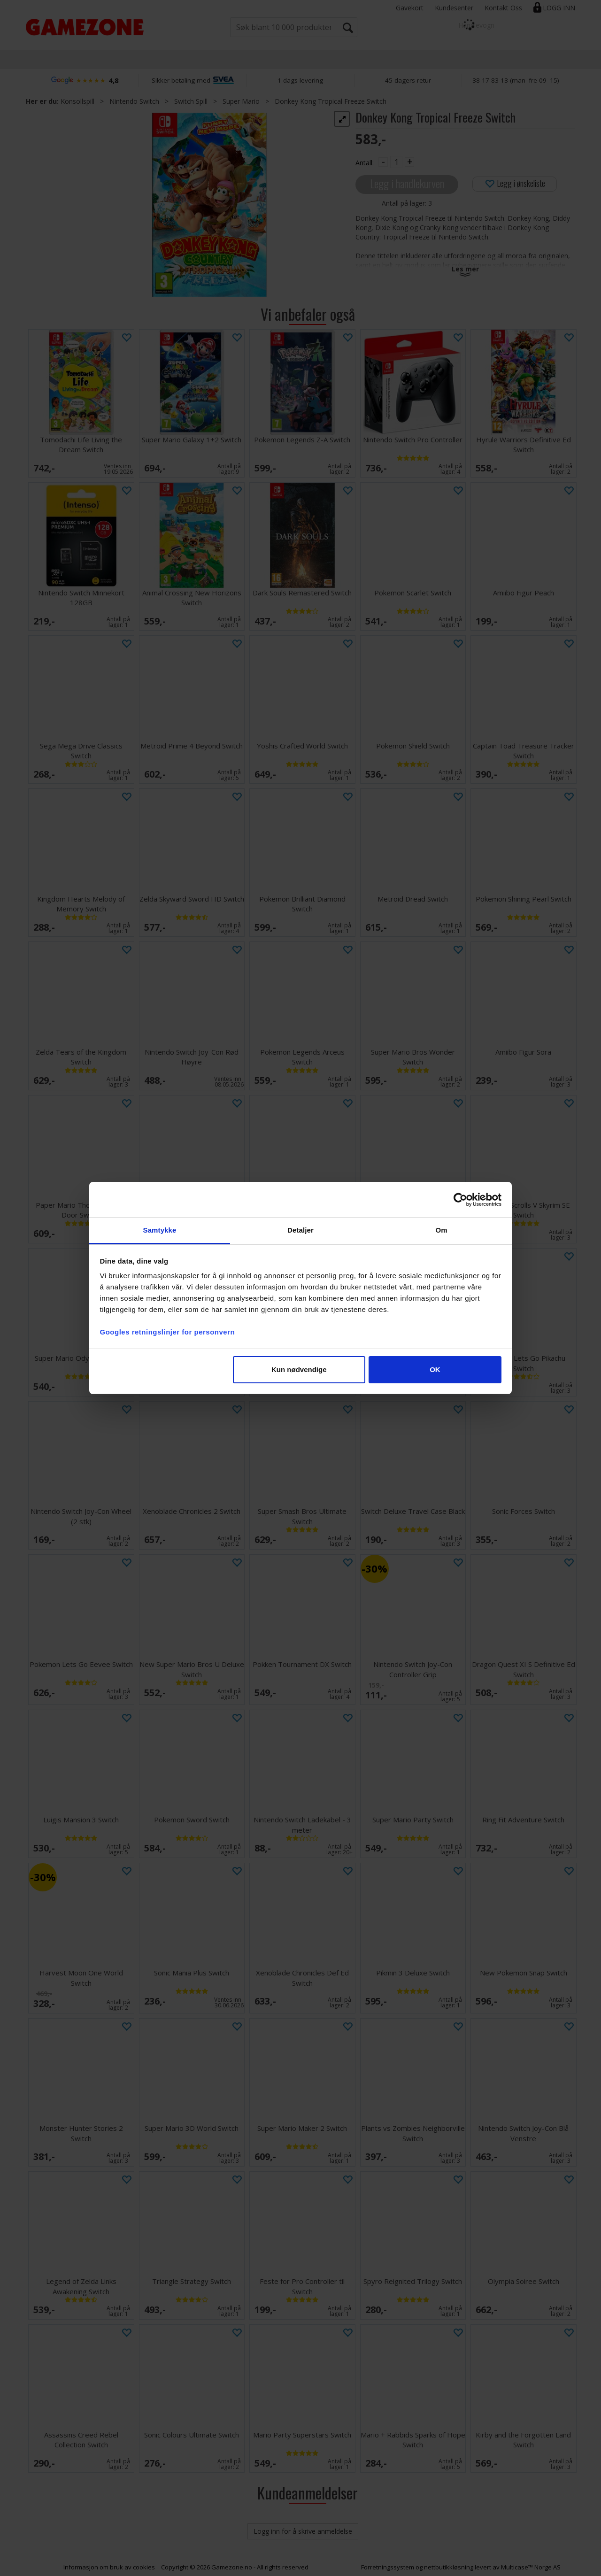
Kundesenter (454, 7)
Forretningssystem (387, 2567)
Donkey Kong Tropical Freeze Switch (330, 101)
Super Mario (241, 101)
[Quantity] (396, 162)
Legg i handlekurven (407, 183)
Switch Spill (191, 101)
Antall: (364, 162)
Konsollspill (77, 101)
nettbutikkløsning (448, 2567)
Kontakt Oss (503, 7)
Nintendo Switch (134, 101)
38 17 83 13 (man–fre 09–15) (515, 80)
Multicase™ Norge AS (531, 2567)
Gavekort (410, 7)
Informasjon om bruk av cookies (109, 2567)
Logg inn (559, 7)
